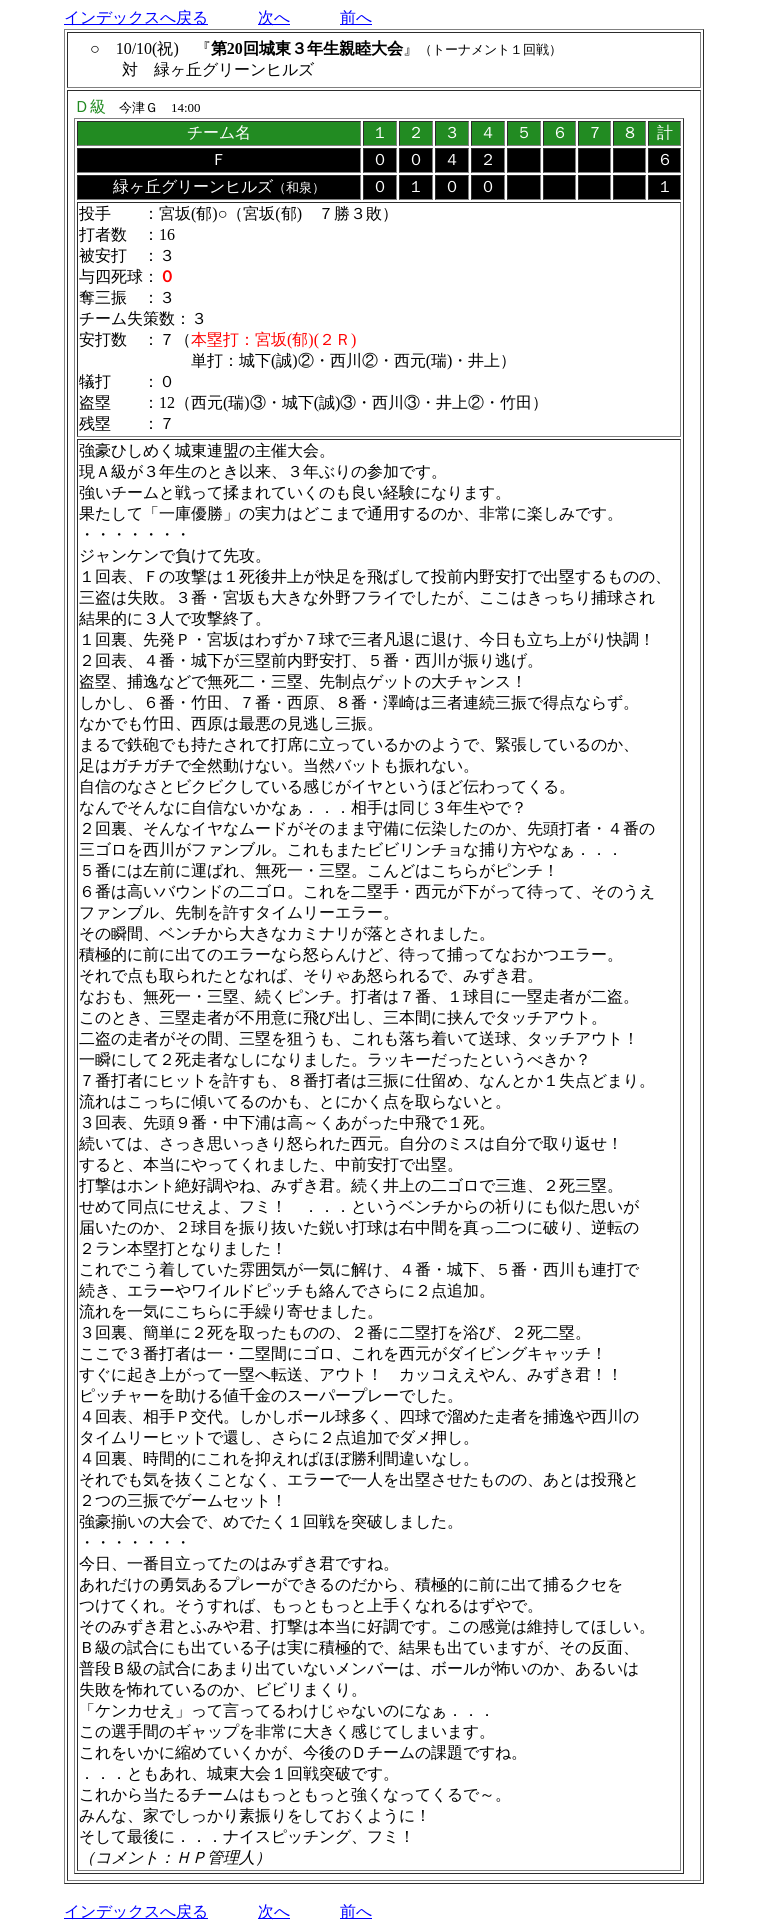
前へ (356, 17)
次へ (274, 17)
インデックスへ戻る (136, 17)
